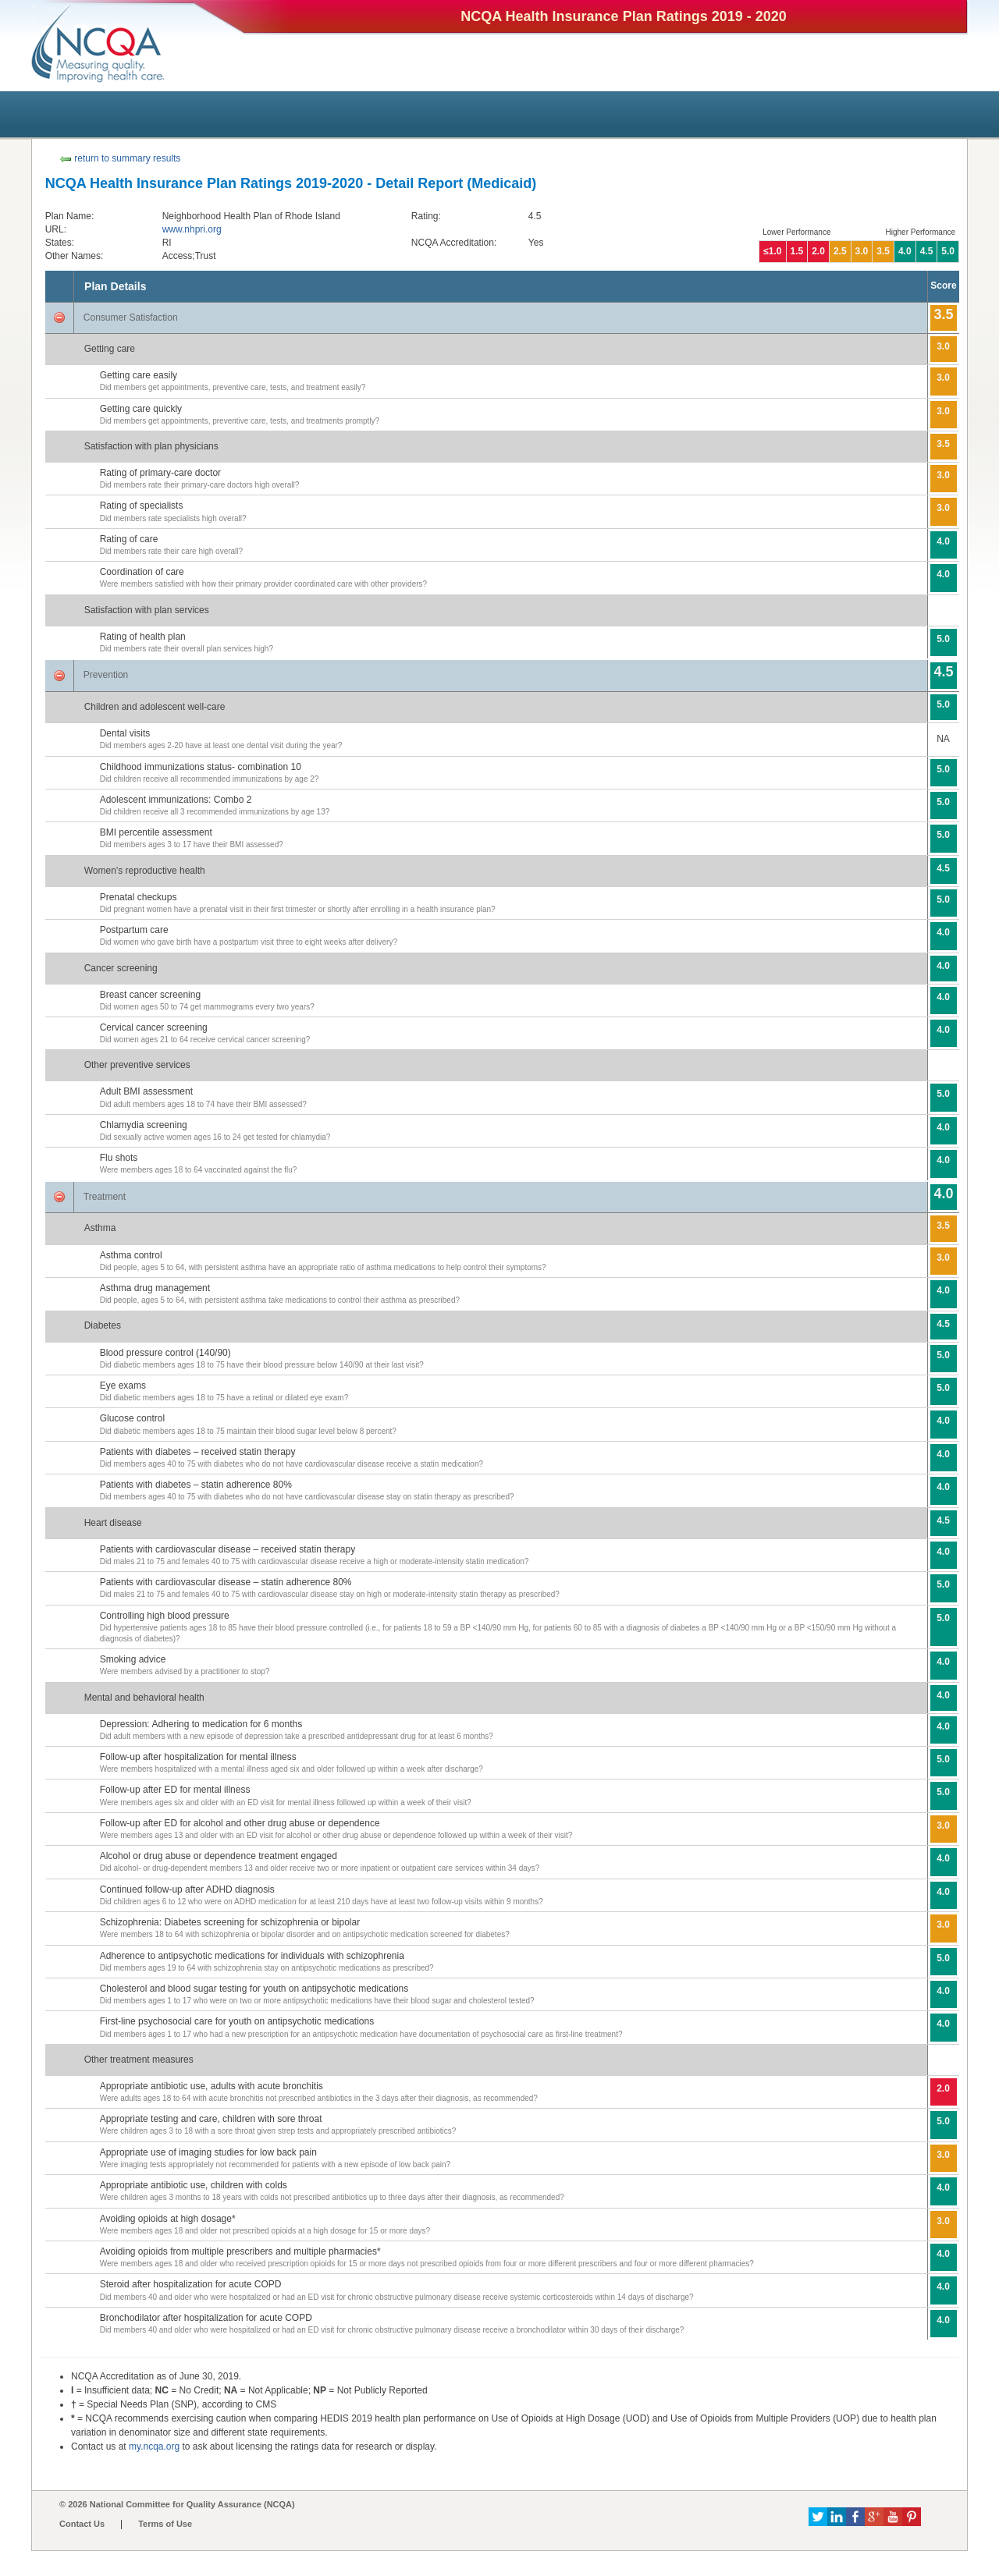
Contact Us (82, 2523)
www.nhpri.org (192, 229)
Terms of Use (165, 2523)
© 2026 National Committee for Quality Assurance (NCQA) (177, 2504)
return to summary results (119, 158)
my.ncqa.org (154, 2446)
